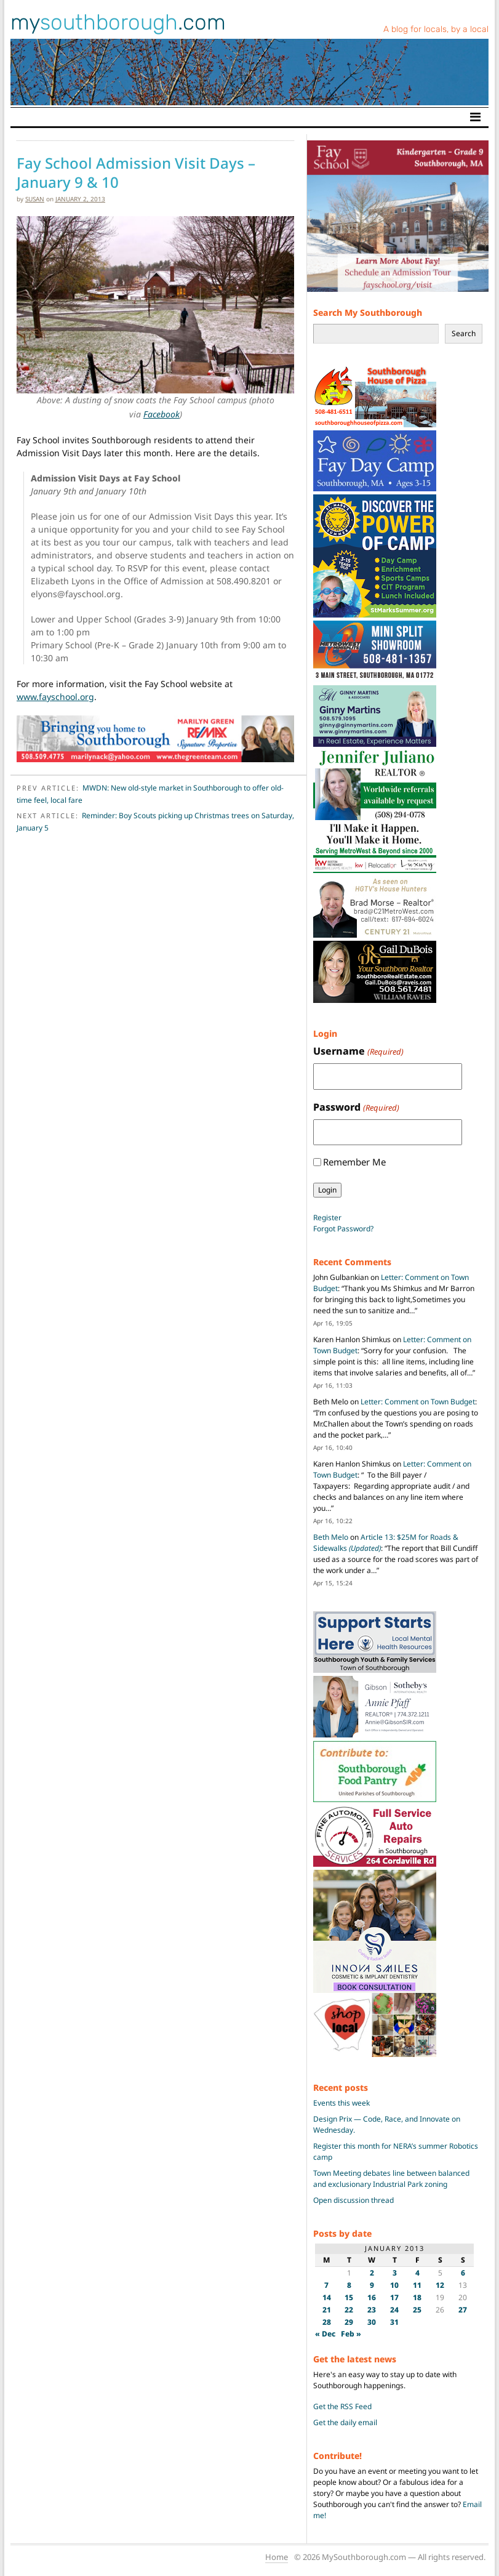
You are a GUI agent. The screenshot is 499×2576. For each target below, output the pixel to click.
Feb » (351, 2333)
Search (464, 333)
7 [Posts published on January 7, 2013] (326, 2285)
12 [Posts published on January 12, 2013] (440, 2285)
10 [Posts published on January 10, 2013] (394, 2285)
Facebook (161, 414)
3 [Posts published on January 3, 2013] (395, 2273)
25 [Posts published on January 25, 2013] (417, 2309)
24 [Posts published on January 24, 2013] (394, 2309)
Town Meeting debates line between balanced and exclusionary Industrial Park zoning (391, 2178)
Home (276, 2556)
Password (356, 1107)
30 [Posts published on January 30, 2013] (371, 2322)
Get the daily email (345, 2422)
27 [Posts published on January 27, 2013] (462, 2309)
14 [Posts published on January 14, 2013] (326, 2297)
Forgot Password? (343, 1228)
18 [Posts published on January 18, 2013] (417, 2297)
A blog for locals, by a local (436, 29)
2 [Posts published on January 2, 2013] (372, 2273)
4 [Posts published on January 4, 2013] (417, 2273)
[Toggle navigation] (475, 117)
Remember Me (354, 1162)
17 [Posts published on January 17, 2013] (394, 2297)
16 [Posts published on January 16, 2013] (371, 2297)
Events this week (341, 2103)
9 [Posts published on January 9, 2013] (372, 2285)
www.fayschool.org (55, 696)
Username (358, 1051)
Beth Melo (330, 1537)
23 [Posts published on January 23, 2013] (371, 2309)
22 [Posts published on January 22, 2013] (349, 2309)
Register (327, 1217)
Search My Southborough (367, 312)
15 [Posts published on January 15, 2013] (349, 2297)
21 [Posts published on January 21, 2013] (326, 2309)
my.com (118, 22)
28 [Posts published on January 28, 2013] (326, 2322)
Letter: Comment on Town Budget (418, 1401)
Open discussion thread (353, 2200)
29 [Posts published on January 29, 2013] (349, 2322)
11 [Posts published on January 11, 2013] (417, 2285)
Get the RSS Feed (342, 2406)
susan (34, 199)
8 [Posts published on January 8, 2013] (349, 2285)
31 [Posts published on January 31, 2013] (394, 2322)
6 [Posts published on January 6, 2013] (463, 2273)
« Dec (325, 2333)
